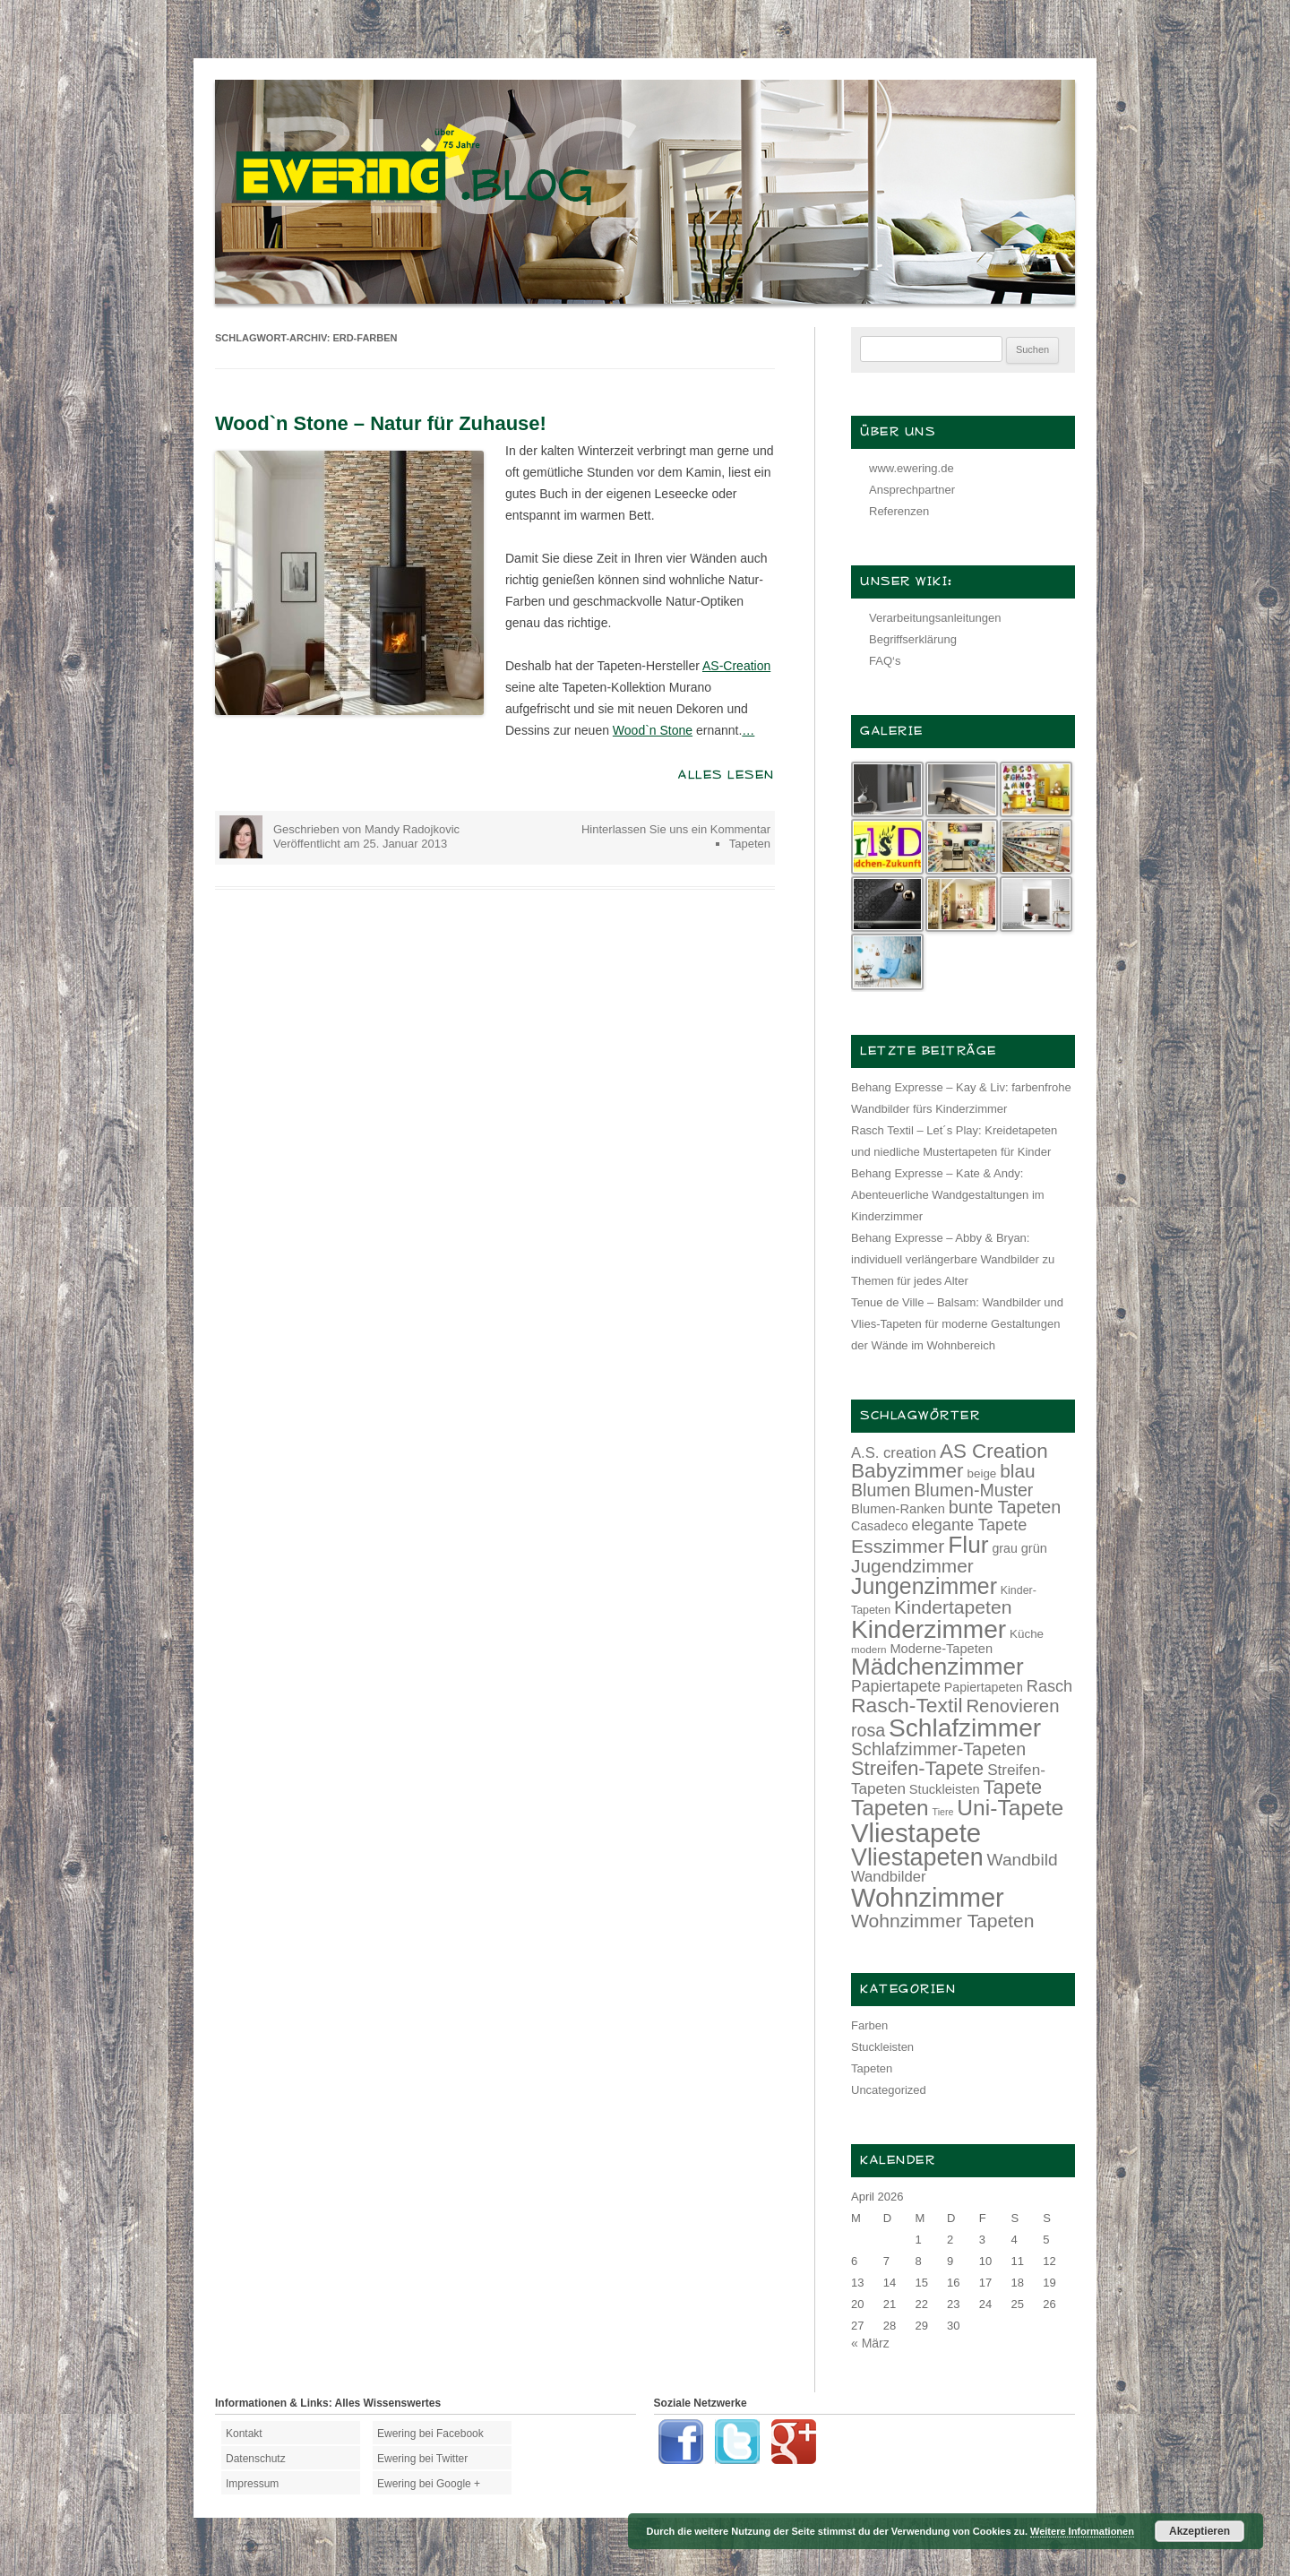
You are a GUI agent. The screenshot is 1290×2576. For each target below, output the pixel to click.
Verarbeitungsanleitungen (935, 618)
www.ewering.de (911, 468)
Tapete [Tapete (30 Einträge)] (1013, 1787)
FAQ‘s (884, 661)
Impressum (252, 2483)
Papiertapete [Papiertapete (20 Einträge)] (896, 1686)
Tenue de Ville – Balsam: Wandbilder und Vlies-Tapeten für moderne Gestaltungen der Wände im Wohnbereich (957, 1324)
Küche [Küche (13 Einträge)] (1027, 1634)
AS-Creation (736, 666)
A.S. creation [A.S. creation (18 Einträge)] (893, 1452)
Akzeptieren (1199, 2531)
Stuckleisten (882, 2047)
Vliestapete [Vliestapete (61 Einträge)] (916, 1833)
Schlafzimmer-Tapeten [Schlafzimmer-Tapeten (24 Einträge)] (938, 1749)
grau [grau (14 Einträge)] (1005, 1548)
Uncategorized (888, 2090)
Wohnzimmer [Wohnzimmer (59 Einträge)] (927, 1897)
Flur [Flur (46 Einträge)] (968, 1544)
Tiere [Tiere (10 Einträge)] (943, 1811)
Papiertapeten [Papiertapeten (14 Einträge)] (983, 1687)
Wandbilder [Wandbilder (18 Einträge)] (888, 1876)
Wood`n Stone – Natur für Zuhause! (380, 423)
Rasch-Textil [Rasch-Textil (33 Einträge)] (907, 1705)
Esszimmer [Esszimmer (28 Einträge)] (897, 1546)
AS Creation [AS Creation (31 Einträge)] (994, 1451)
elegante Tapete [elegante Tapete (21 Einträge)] (970, 1525)
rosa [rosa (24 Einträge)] (868, 1730)
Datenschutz (256, 2458)
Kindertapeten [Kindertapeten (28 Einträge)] (952, 1607)
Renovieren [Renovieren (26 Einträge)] (1012, 1706)
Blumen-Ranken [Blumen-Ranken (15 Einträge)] (898, 1509)
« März (870, 2343)
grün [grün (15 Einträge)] (1034, 1548)
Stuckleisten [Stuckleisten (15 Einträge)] (944, 1789)
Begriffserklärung (913, 639)
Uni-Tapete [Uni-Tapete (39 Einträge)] (1010, 1808)
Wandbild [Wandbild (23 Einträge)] (1022, 1859)
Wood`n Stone (652, 730)
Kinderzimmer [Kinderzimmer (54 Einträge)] (928, 1629)
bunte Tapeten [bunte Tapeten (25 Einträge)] (1005, 1507)
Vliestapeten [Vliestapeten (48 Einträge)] (917, 1857)
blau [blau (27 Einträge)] (1017, 1470)
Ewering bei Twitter (422, 2458)
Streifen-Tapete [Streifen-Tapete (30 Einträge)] (917, 1768)
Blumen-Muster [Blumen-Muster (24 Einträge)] (973, 1490)
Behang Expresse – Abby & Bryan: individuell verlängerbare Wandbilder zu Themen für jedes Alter (952, 1259)
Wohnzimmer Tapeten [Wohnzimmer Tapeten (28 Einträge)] (943, 1920)
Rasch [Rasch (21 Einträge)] (1049, 1686)
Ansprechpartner (912, 489)
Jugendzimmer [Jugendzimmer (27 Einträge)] (912, 1565)
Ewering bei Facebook (430, 2433)
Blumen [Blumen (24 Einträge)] (881, 1490)
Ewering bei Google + (428, 2483)
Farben (869, 2025)
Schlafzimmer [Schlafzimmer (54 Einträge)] (965, 1728)
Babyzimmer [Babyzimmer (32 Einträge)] (907, 1471)
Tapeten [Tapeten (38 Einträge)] (890, 1808)
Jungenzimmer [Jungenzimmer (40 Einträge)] (924, 1586)
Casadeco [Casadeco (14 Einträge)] (879, 1526)
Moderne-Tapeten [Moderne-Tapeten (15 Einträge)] (941, 1648)
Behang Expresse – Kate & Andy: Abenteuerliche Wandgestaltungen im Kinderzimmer (948, 1195)
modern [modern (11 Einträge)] (869, 1649)
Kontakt (244, 2433)
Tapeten (749, 843)
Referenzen (899, 511)
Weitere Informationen (1082, 2531)
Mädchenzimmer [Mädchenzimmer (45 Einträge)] (937, 1666)
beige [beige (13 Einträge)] (982, 1473)
